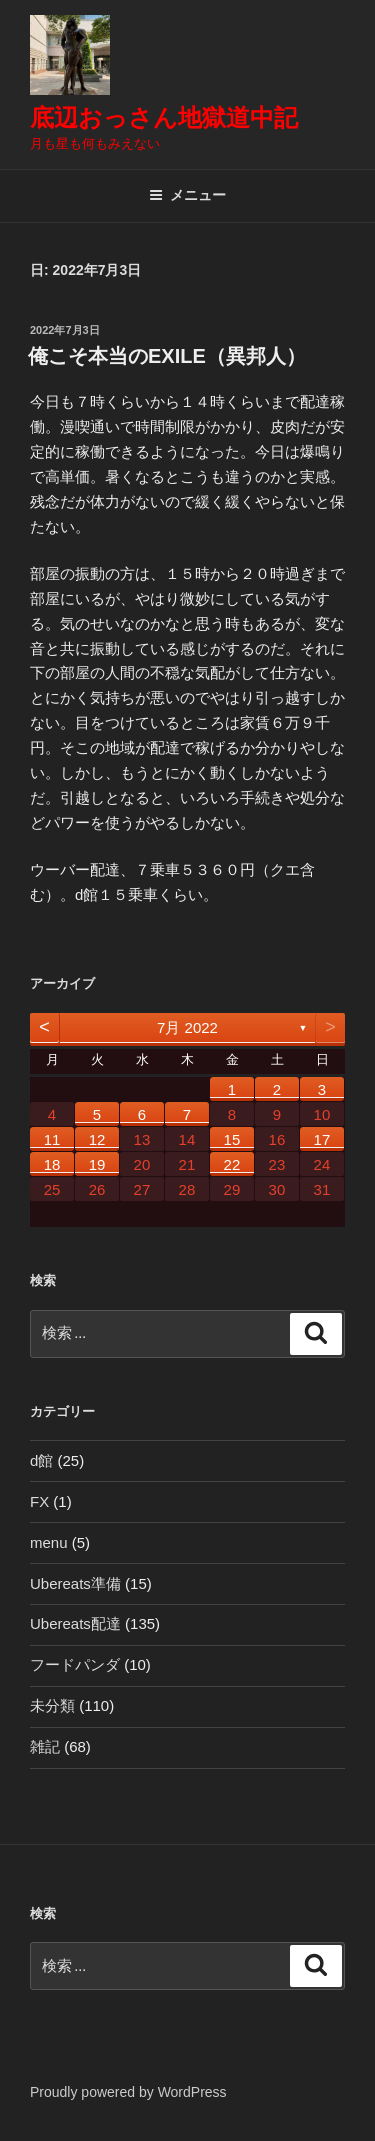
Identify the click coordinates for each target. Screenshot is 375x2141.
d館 (41, 1460)
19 (97, 1164)
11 (52, 1139)
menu (49, 1542)
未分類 (52, 1705)
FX (39, 1501)
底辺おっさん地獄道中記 (164, 117)
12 (97, 1139)
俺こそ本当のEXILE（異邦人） (167, 356)
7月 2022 (187, 1027)
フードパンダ (75, 1664)
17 (322, 1139)
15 (232, 1139)
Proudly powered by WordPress (128, 2092)
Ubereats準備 (75, 1583)
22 (232, 1164)
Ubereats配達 (75, 1623)
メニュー (187, 195)
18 (52, 1164)
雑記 (45, 1746)
